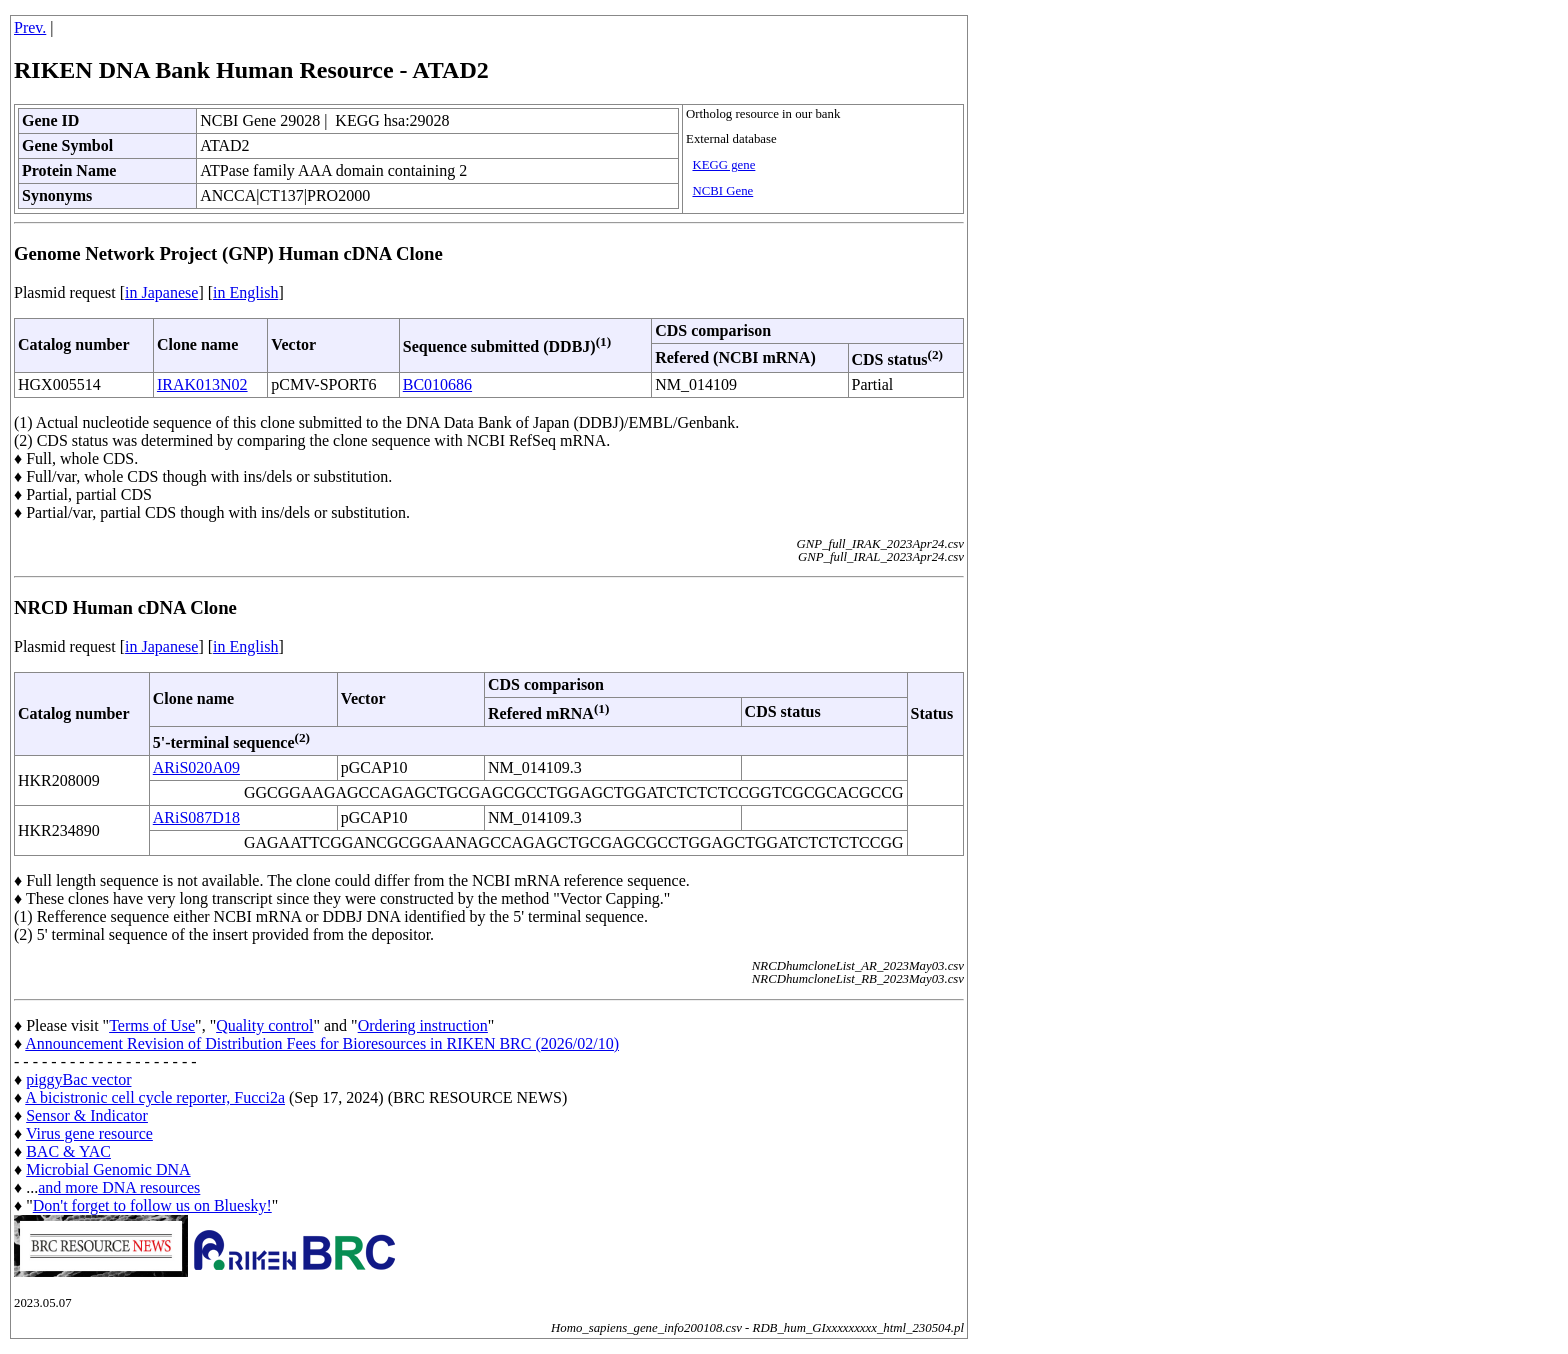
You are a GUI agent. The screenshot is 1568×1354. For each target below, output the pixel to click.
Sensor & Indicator (87, 1115)
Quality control (264, 1025)
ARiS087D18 (196, 817)
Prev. (30, 27)
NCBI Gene (722, 191)
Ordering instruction (423, 1025)
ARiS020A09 (196, 767)
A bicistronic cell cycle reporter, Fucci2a (155, 1097)
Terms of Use (152, 1025)
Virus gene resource (89, 1133)
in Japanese (161, 292)
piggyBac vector (78, 1079)
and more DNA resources (119, 1187)
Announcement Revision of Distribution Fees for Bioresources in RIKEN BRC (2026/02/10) (322, 1043)
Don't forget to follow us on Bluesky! (152, 1205)
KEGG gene (723, 165)
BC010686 (437, 384)
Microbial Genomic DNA (108, 1169)
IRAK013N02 (202, 384)
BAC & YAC (68, 1151)
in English (245, 292)
